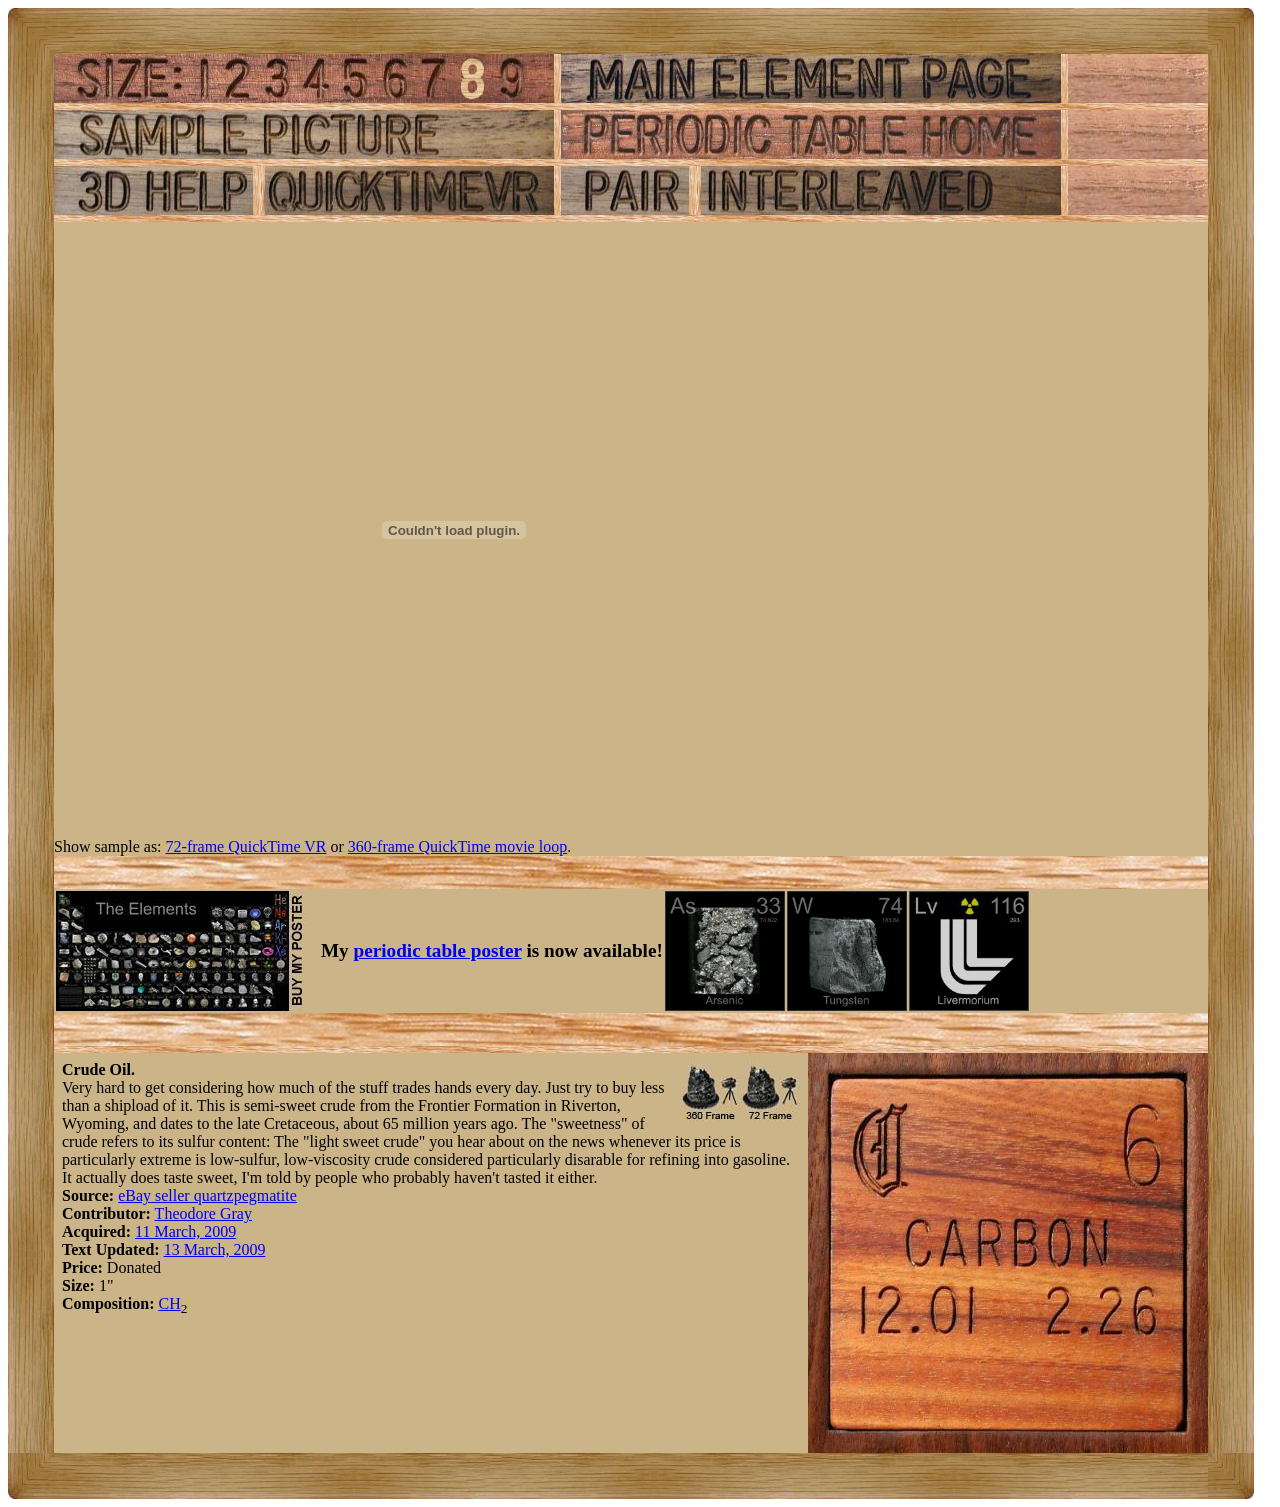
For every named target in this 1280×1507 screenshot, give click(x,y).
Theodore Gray (203, 1213)
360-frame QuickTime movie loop (457, 846)
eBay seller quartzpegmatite (207, 1195)
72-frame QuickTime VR (246, 846)
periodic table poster (438, 950)
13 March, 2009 (215, 1249)
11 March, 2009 (185, 1231)
